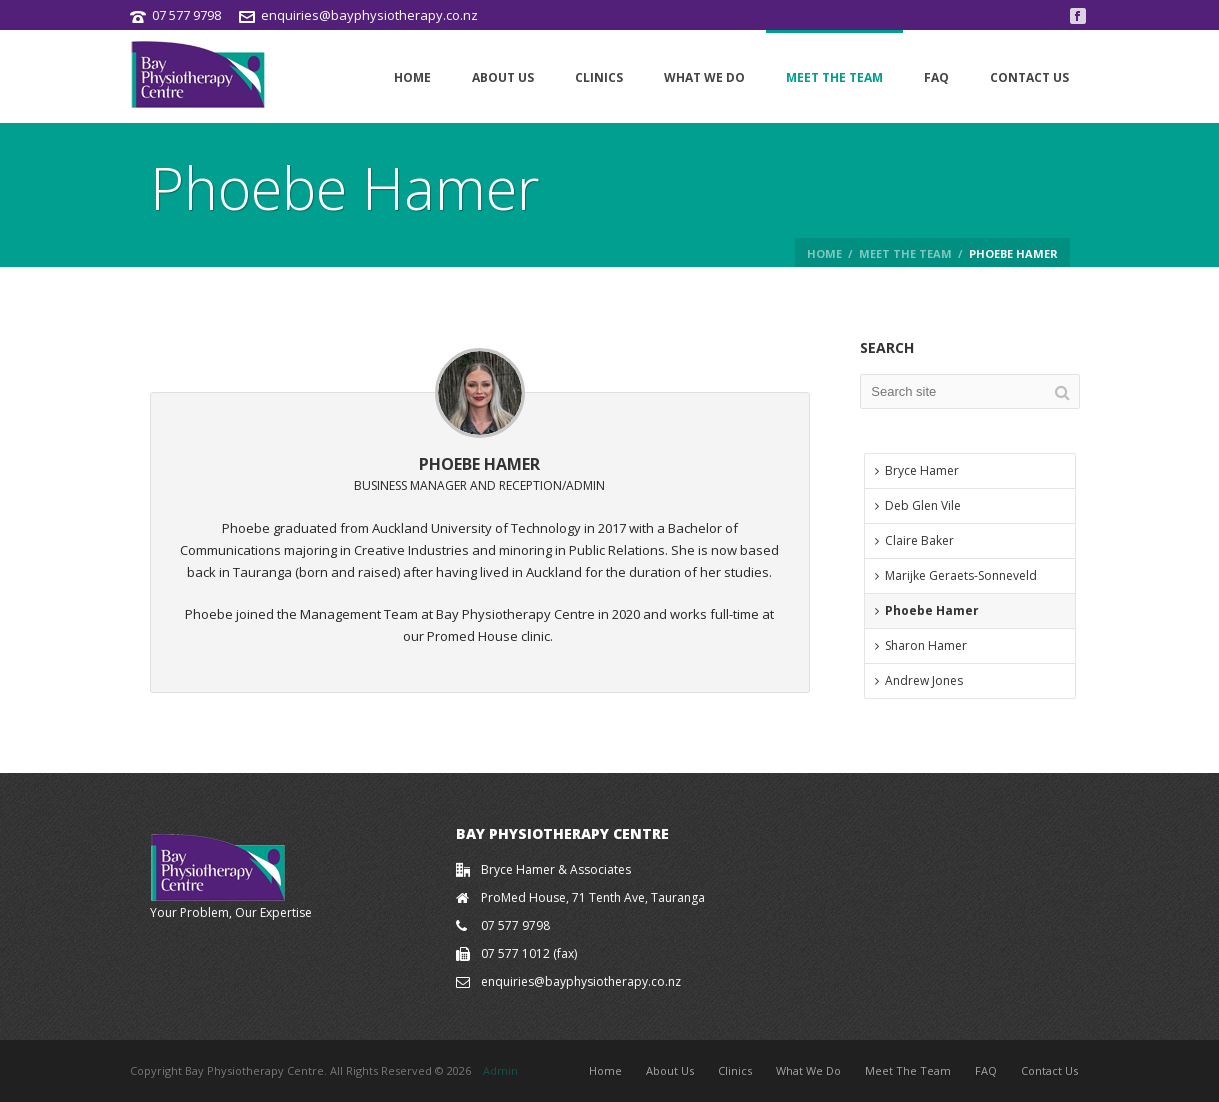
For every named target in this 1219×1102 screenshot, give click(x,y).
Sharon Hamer (921, 645)
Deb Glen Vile (918, 505)
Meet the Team (905, 253)
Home (412, 77)
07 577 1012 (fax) (529, 953)
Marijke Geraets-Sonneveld (956, 575)
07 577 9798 (186, 15)
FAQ (936, 77)
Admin (500, 1070)
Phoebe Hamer (927, 610)
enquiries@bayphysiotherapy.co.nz (369, 15)
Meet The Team (834, 77)
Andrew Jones (919, 680)
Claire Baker (914, 540)
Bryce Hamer (917, 470)
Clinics (599, 77)
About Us (503, 77)
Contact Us (1029, 77)
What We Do (704, 77)
